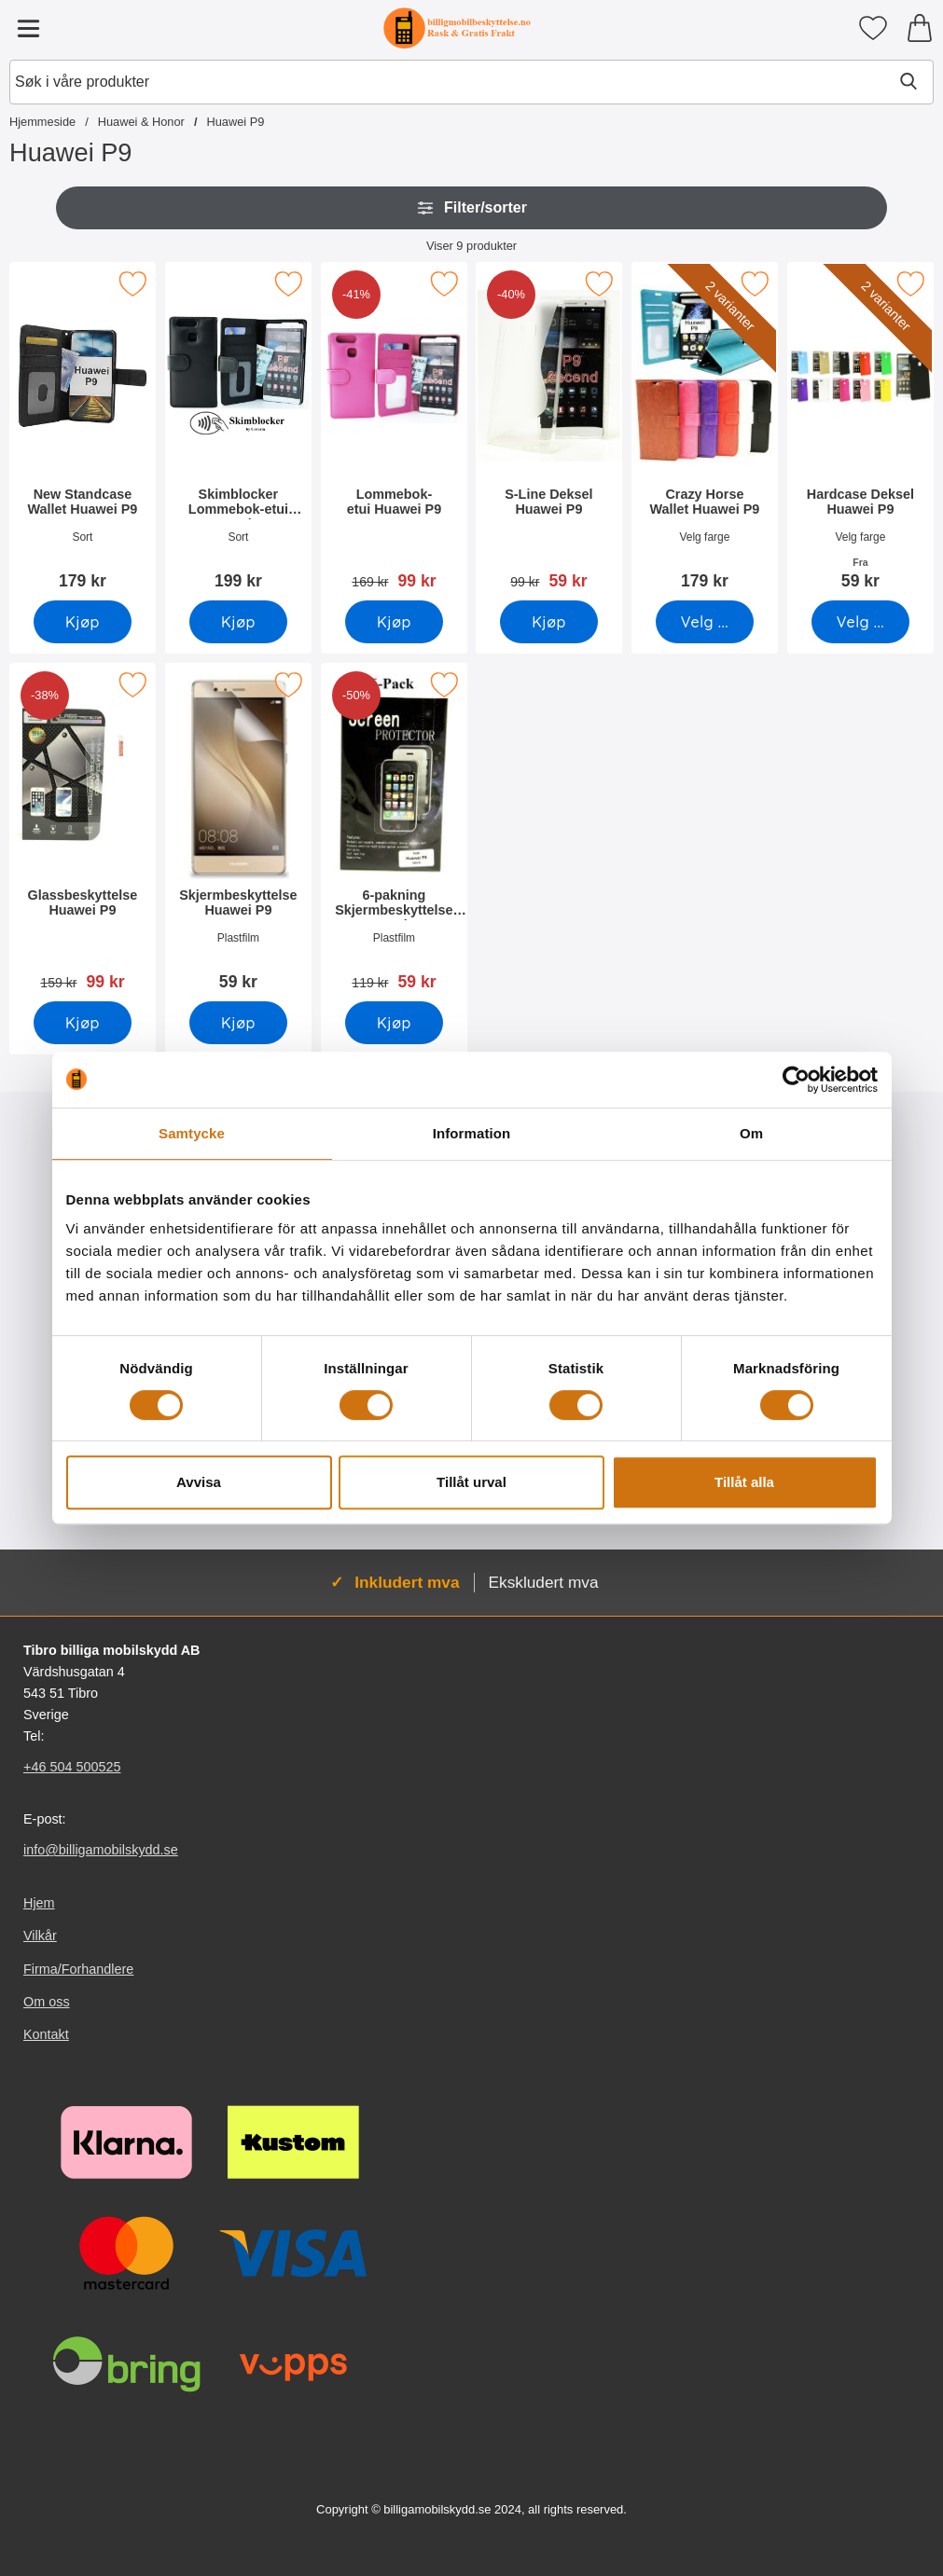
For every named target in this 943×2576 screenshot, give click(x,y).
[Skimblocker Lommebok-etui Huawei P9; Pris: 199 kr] (238, 432)
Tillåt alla (744, 1482)
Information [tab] (472, 1133)
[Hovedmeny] (28, 28)
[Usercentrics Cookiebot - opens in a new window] (796, 1080)
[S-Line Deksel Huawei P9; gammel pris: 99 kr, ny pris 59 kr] (549, 432)
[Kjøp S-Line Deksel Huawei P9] (549, 621)
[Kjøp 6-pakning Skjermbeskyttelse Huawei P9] (394, 1022)
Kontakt (46, 2034)
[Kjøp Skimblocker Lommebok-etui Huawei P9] (238, 621)
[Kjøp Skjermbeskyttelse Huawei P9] (238, 1022)
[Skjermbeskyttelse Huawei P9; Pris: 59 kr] (238, 833)
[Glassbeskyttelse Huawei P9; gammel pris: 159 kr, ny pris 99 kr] (82, 833)
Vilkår (40, 1936)
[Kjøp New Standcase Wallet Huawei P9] (83, 621)
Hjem (39, 1902)
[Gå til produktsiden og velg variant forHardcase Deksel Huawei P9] (860, 621)
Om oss (46, 2001)
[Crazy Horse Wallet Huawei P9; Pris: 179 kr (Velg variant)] (704, 432)
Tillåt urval (471, 1482)
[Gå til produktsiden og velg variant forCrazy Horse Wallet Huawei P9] (705, 621)
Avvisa (198, 1482)
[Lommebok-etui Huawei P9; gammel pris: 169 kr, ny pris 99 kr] (394, 432)
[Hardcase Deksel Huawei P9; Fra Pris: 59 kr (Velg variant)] (860, 432)
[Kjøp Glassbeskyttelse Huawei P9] (83, 1022)
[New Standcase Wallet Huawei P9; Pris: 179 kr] (82, 432)
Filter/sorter (471, 208)
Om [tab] (751, 1133)
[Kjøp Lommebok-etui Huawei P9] (394, 621)
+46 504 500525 (71, 1766)
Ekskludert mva (544, 1582)
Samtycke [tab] (192, 1133)
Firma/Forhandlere (78, 1969)
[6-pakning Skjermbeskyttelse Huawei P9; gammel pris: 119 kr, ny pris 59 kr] (394, 833)
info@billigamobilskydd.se (100, 1849)
